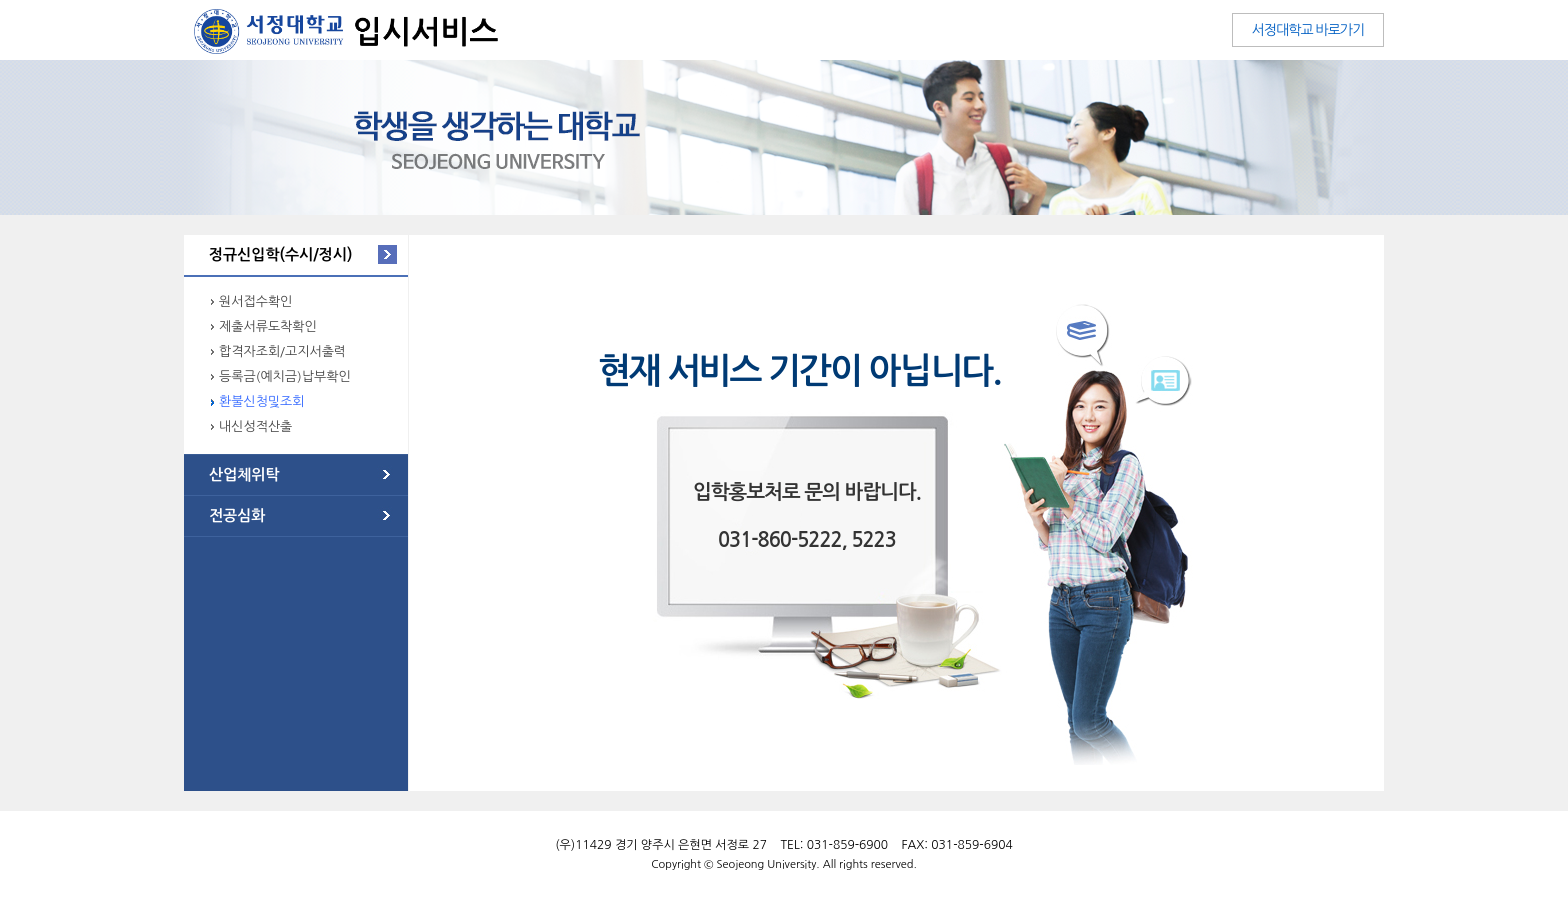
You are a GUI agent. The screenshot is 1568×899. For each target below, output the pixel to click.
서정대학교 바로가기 (1308, 30)
